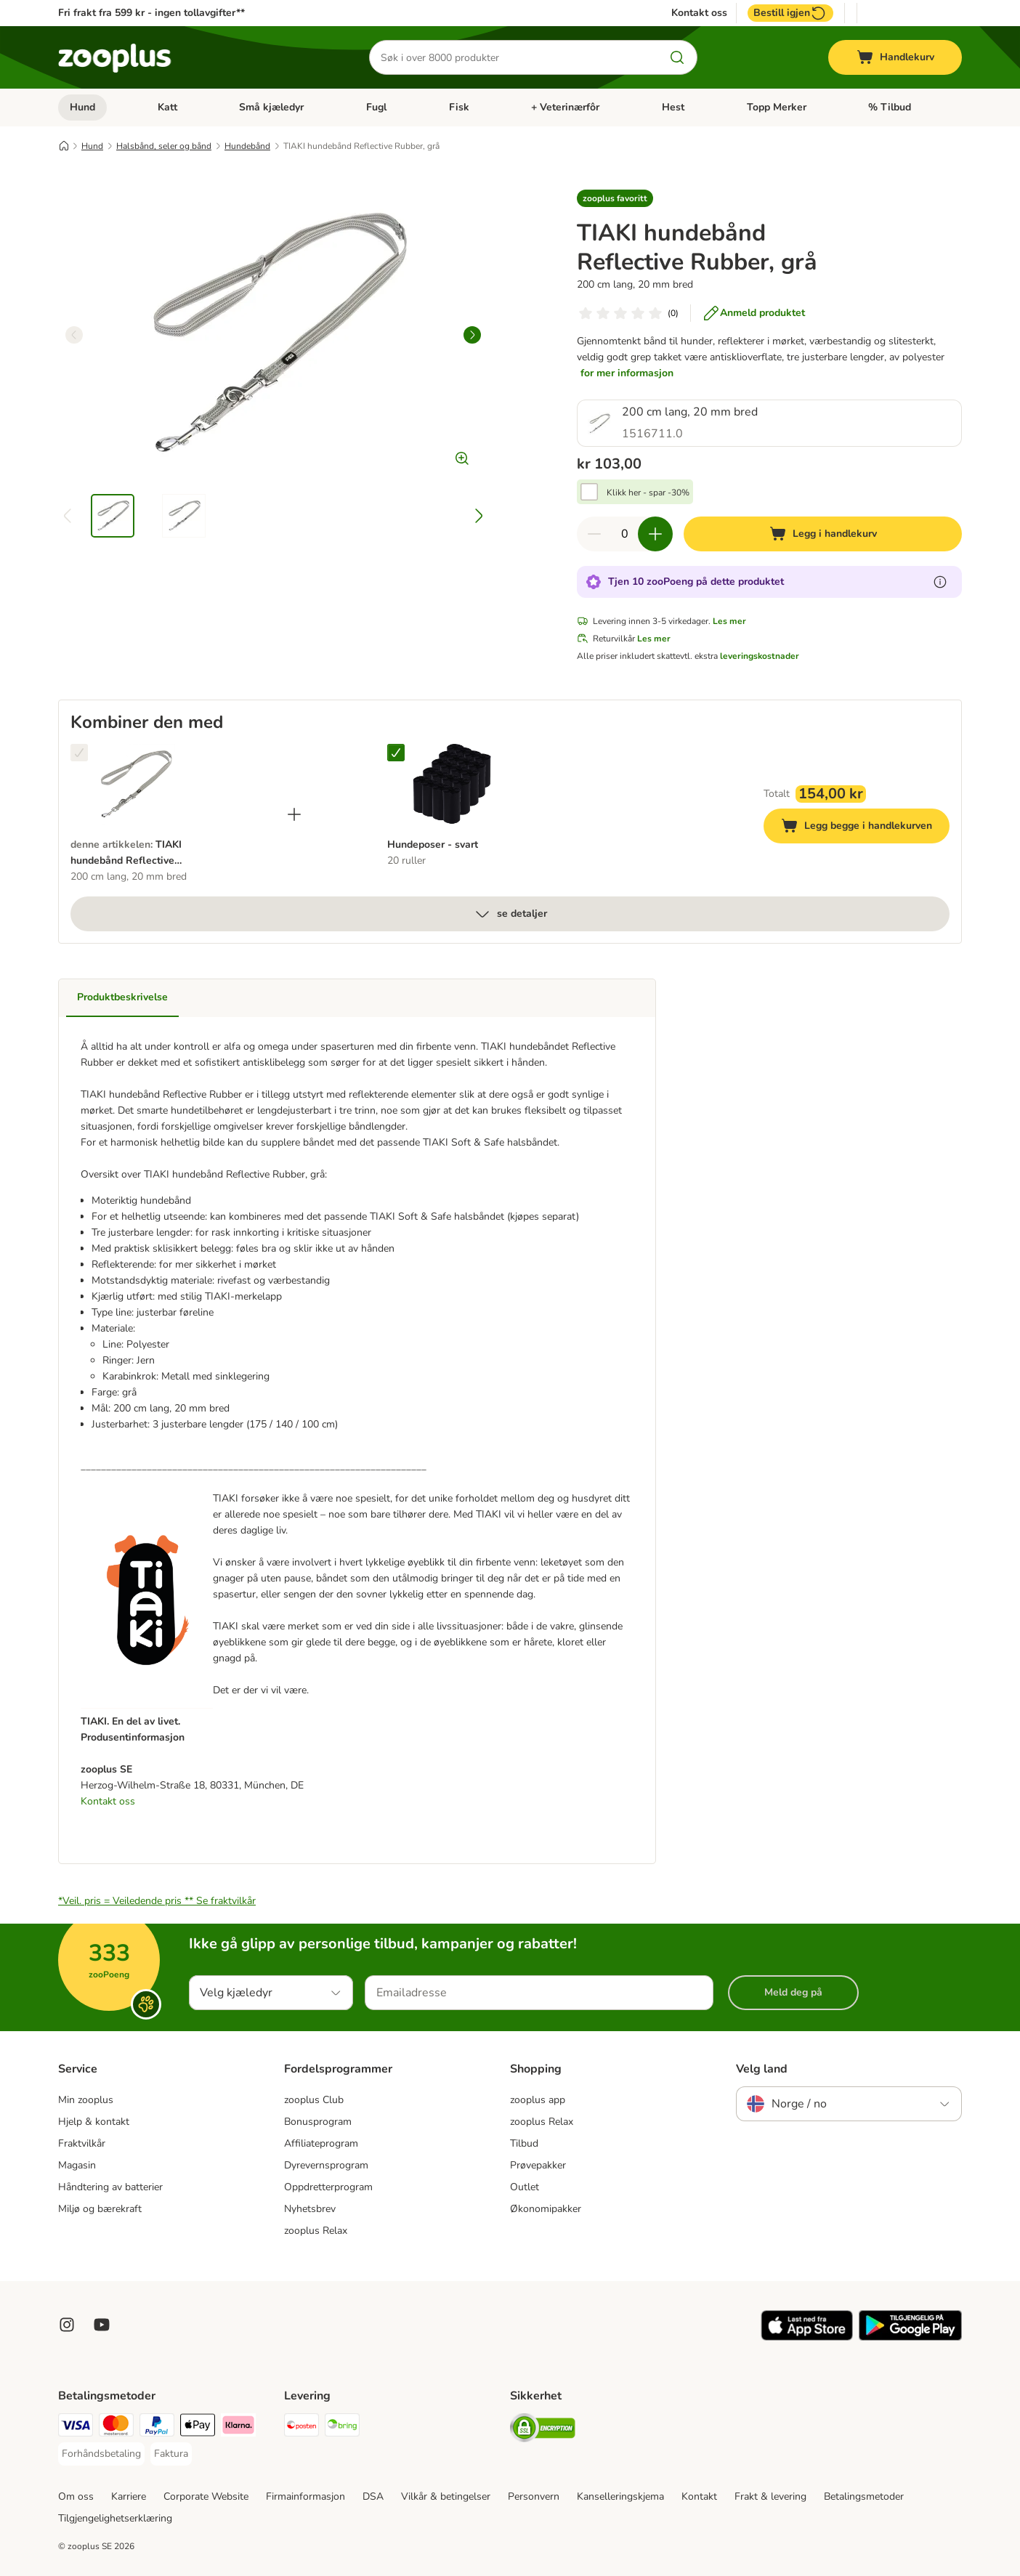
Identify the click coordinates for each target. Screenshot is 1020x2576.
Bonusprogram (318, 2122)
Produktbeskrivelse (122, 997)
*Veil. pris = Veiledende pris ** (157, 1901)
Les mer (729, 621)
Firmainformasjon (305, 2496)
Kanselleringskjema (620, 2496)
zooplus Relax (315, 2230)
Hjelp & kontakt (93, 2122)
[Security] (542, 2430)
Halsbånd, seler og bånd (163, 146)
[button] (615, 198)
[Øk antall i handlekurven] (655, 534)
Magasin (77, 2165)
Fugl (376, 107)
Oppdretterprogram (328, 2187)
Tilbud (524, 2143)
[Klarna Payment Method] (238, 2427)
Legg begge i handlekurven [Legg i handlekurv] (865, 827)
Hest (673, 107)
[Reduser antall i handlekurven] (594, 534)
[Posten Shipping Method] (301, 2427)
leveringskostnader (759, 656)
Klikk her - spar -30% (648, 492)
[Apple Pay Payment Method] (197, 2427)
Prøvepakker (538, 2165)
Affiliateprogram (321, 2143)
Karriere (128, 2496)
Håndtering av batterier (110, 2187)
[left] (74, 335)
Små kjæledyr (271, 107)
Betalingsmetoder (864, 2496)
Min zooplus (85, 2100)
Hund (82, 107)
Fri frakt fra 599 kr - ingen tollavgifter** (151, 13)
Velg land (762, 2069)
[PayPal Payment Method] (156, 2427)
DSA (373, 2496)
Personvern (533, 2496)
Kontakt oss (699, 13)
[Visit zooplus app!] (807, 2337)
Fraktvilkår (81, 2143)
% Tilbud (889, 107)
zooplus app (537, 2100)
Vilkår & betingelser (445, 2496)
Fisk (459, 107)
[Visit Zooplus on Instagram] (67, 2324)
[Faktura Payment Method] (171, 2454)
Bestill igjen (790, 13)
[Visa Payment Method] (75, 2427)
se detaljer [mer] (510, 914)
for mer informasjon (626, 373)
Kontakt (699, 2496)
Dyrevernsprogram (326, 2165)
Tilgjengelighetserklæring (115, 2518)
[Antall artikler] (624, 534)
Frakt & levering (770, 2496)
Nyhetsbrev (310, 2209)
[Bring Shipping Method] (342, 2427)
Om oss (76, 2496)
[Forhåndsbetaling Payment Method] (101, 2454)
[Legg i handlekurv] (823, 534)
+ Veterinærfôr (565, 107)
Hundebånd (247, 146)
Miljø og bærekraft (100, 2209)
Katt (167, 107)
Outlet (524, 2187)
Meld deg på (793, 1992)
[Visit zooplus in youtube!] (101, 2324)
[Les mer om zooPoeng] (940, 582)
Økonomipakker (545, 2209)
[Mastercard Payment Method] (116, 2427)
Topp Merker (776, 107)
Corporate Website (205, 2496)
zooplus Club (314, 2100)
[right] (472, 335)
